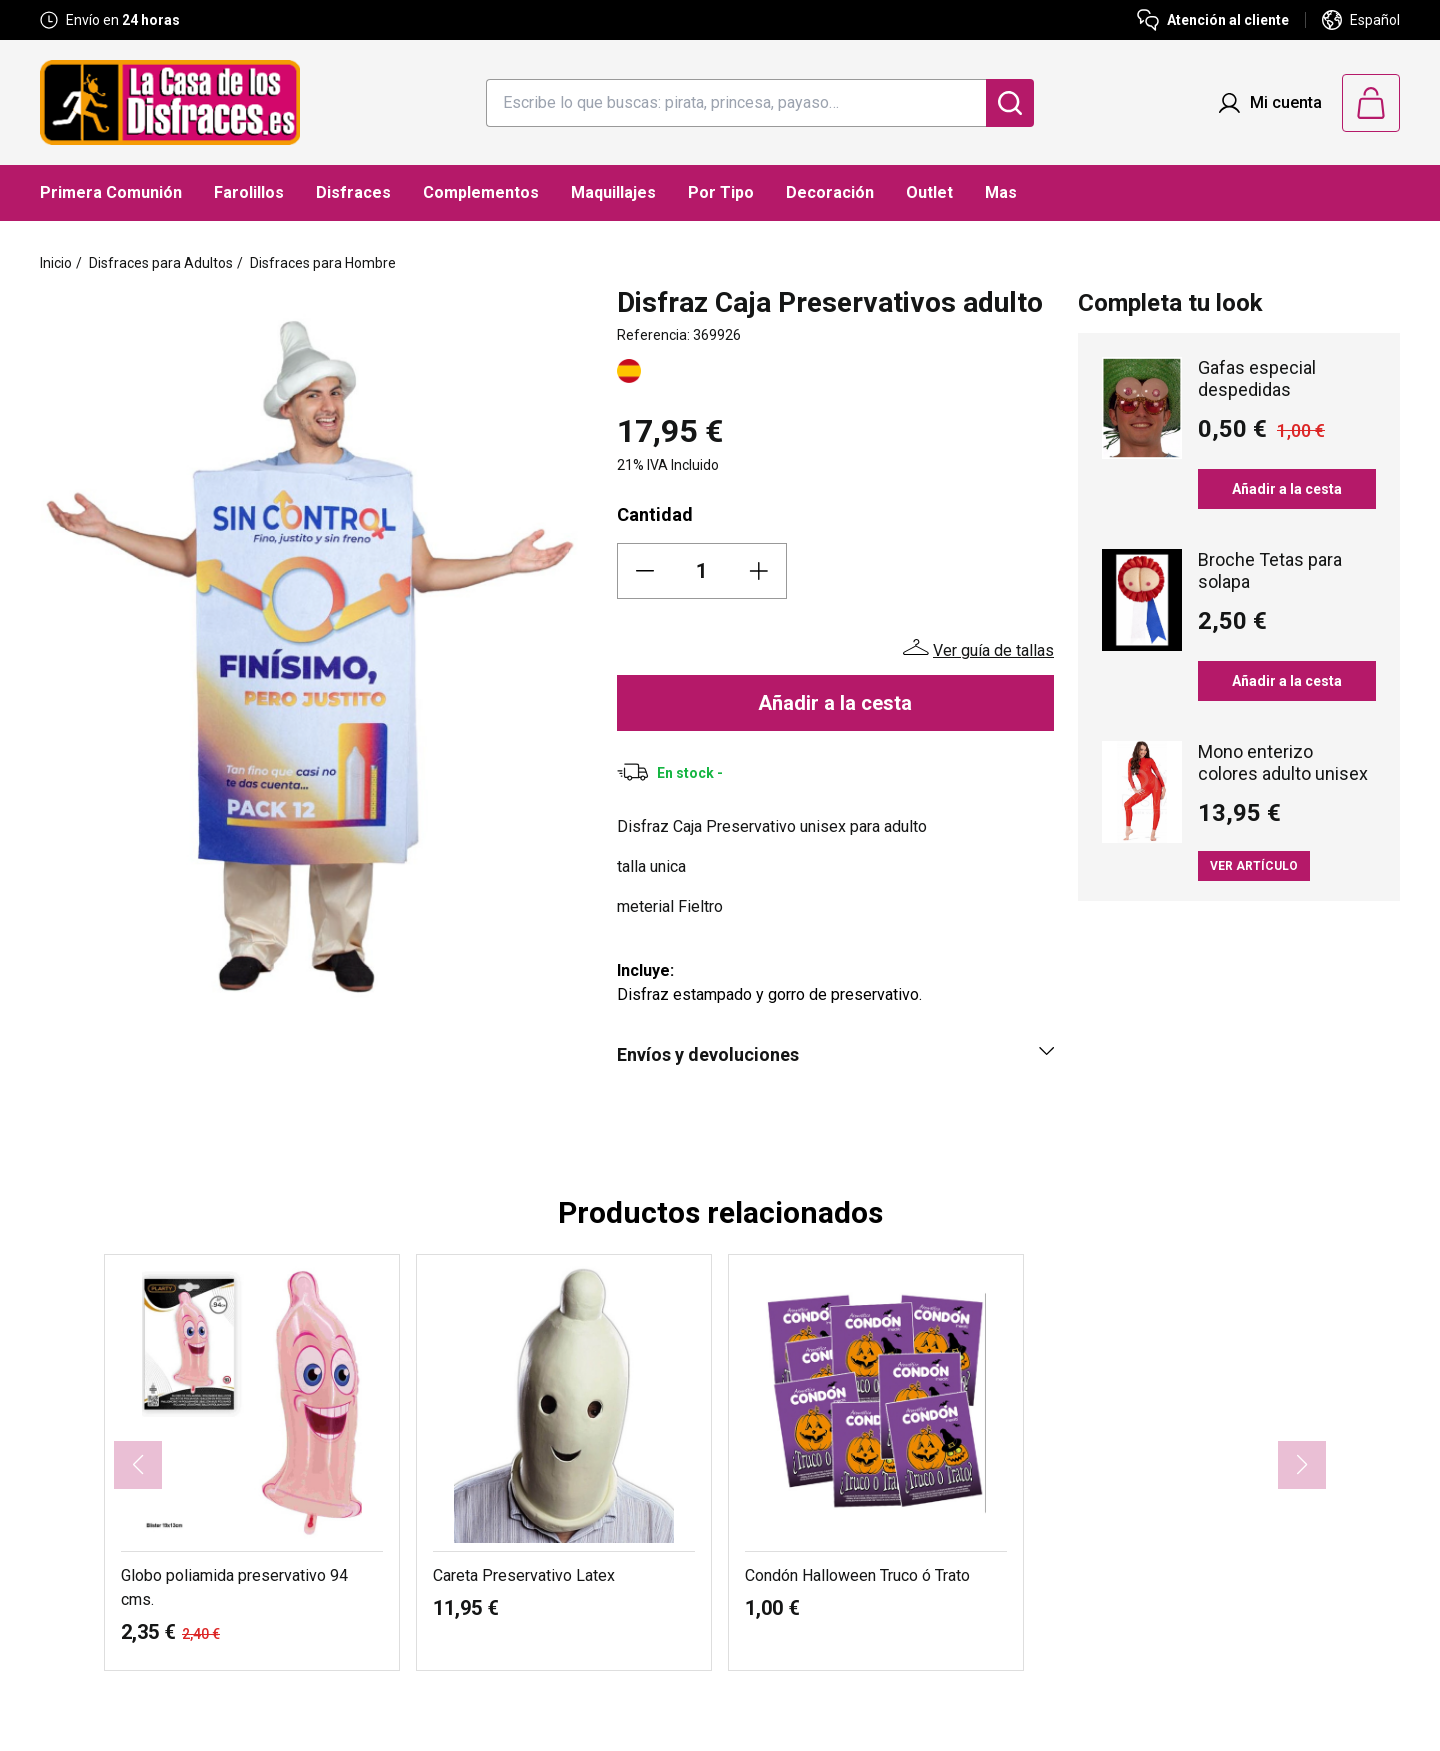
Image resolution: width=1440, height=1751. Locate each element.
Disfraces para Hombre (323, 263)
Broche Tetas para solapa (1270, 570)
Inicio (56, 263)
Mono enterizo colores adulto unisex (1283, 762)
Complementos (481, 192)
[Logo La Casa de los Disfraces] (170, 102)
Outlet (929, 192)
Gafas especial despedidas (1257, 378)
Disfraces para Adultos (161, 263)
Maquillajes (613, 192)
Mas (1001, 192)
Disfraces (353, 192)
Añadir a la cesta (835, 703)
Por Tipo (721, 192)
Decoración (830, 192)
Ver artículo (1254, 866)
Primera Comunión (111, 192)
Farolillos (249, 192)
